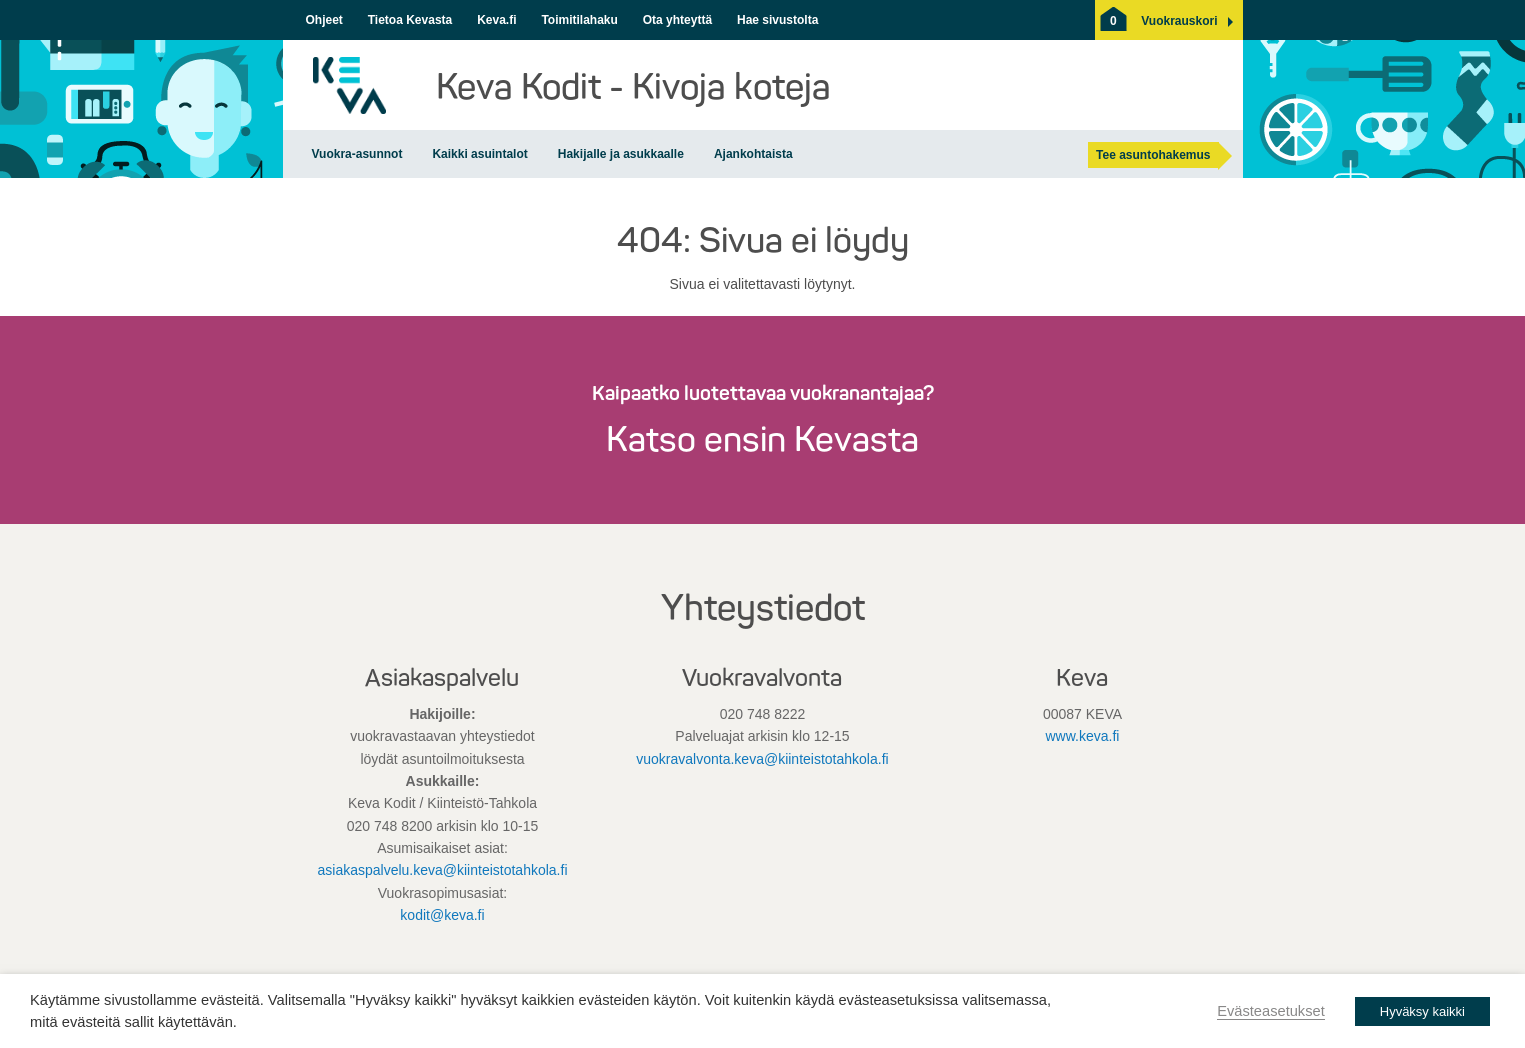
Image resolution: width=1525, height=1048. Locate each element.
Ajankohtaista (753, 154)
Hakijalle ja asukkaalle (621, 154)
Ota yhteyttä (677, 20)
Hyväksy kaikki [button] (1422, 1011)
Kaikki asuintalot (479, 154)
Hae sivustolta (777, 20)
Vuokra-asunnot (357, 154)
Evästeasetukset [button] (1271, 1011)
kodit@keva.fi (442, 915)
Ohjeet (324, 20)
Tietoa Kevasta (410, 20)
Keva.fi (496, 20)
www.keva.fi (1083, 736)
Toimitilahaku (579, 20)
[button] (1179, 21)
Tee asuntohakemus (1153, 155)
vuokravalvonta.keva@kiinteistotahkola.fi (762, 759)
